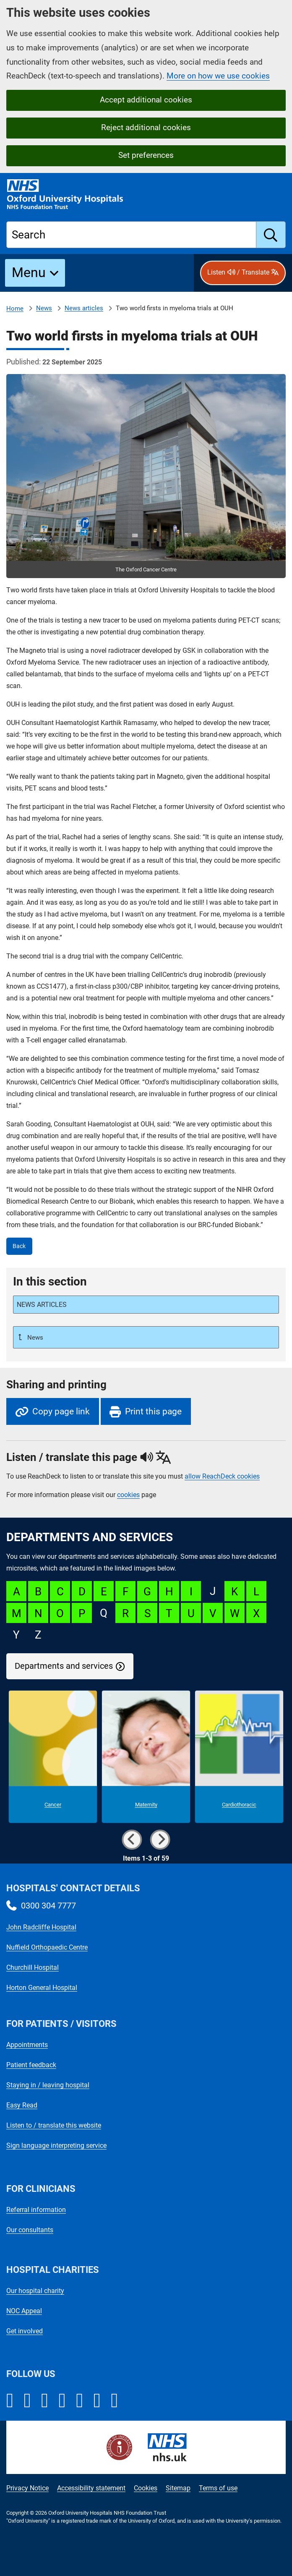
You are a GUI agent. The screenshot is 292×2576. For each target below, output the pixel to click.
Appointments (27, 2045)
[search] (271, 234)
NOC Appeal (24, 2311)
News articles (84, 308)
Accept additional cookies (146, 100)
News (44, 308)
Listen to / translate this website (53, 2125)
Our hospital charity (35, 2291)
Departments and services (64, 1666)
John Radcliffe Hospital (41, 1927)
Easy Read (21, 2105)
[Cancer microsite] (52, 1756)
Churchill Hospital (32, 1967)
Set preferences (146, 155)
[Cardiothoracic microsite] (239, 1756)
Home (14, 308)
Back (19, 1246)
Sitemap (178, 2488)
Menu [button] (29, 272)
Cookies (145, 2488)
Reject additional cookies (146, 127)
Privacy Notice (27, 2488)
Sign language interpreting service (56, 2145)
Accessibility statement (91, 2488)
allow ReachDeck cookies (222, 1476)
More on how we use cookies (218, 76)
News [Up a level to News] (34, 1337)
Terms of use (218, 2488)
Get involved (24, 2331)
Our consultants (29, 2230)
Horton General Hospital (41, 1988)
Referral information (36, 2210)
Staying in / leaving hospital (47, 2085)
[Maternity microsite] (146, 1756)
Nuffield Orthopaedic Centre (47, 1947)
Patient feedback (31, 2065)
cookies (128, 1495)
